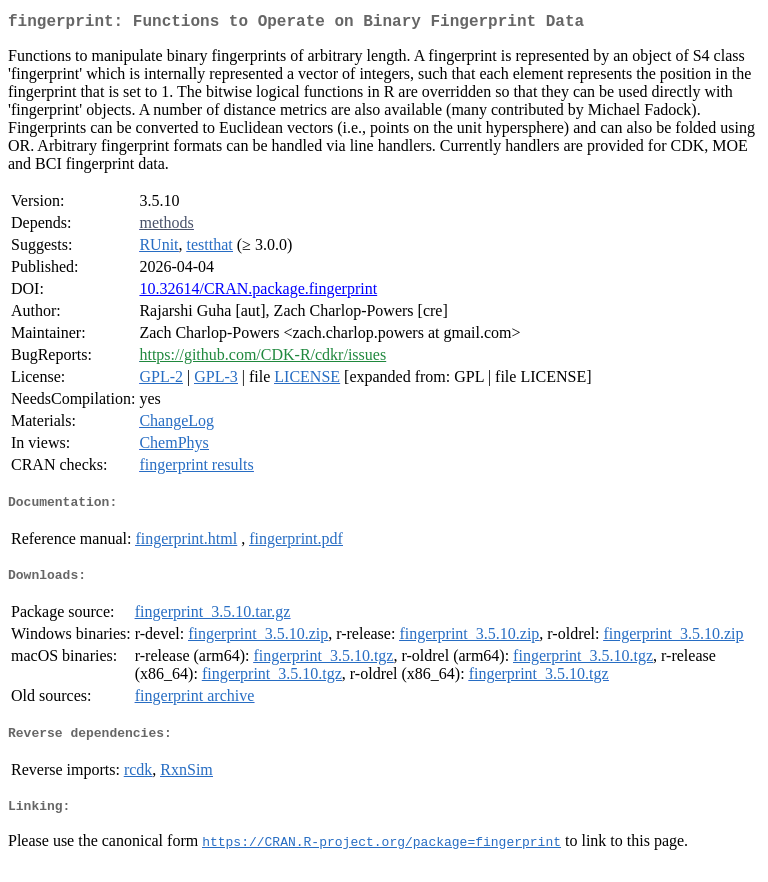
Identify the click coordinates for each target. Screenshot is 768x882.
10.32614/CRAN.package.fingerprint (258, 292)
